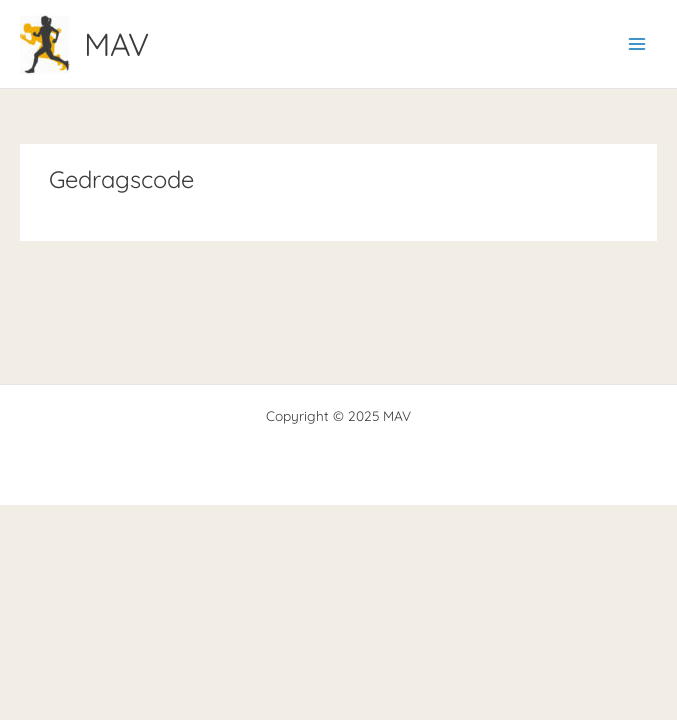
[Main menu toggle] (637, 44)
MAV (116, 44)
